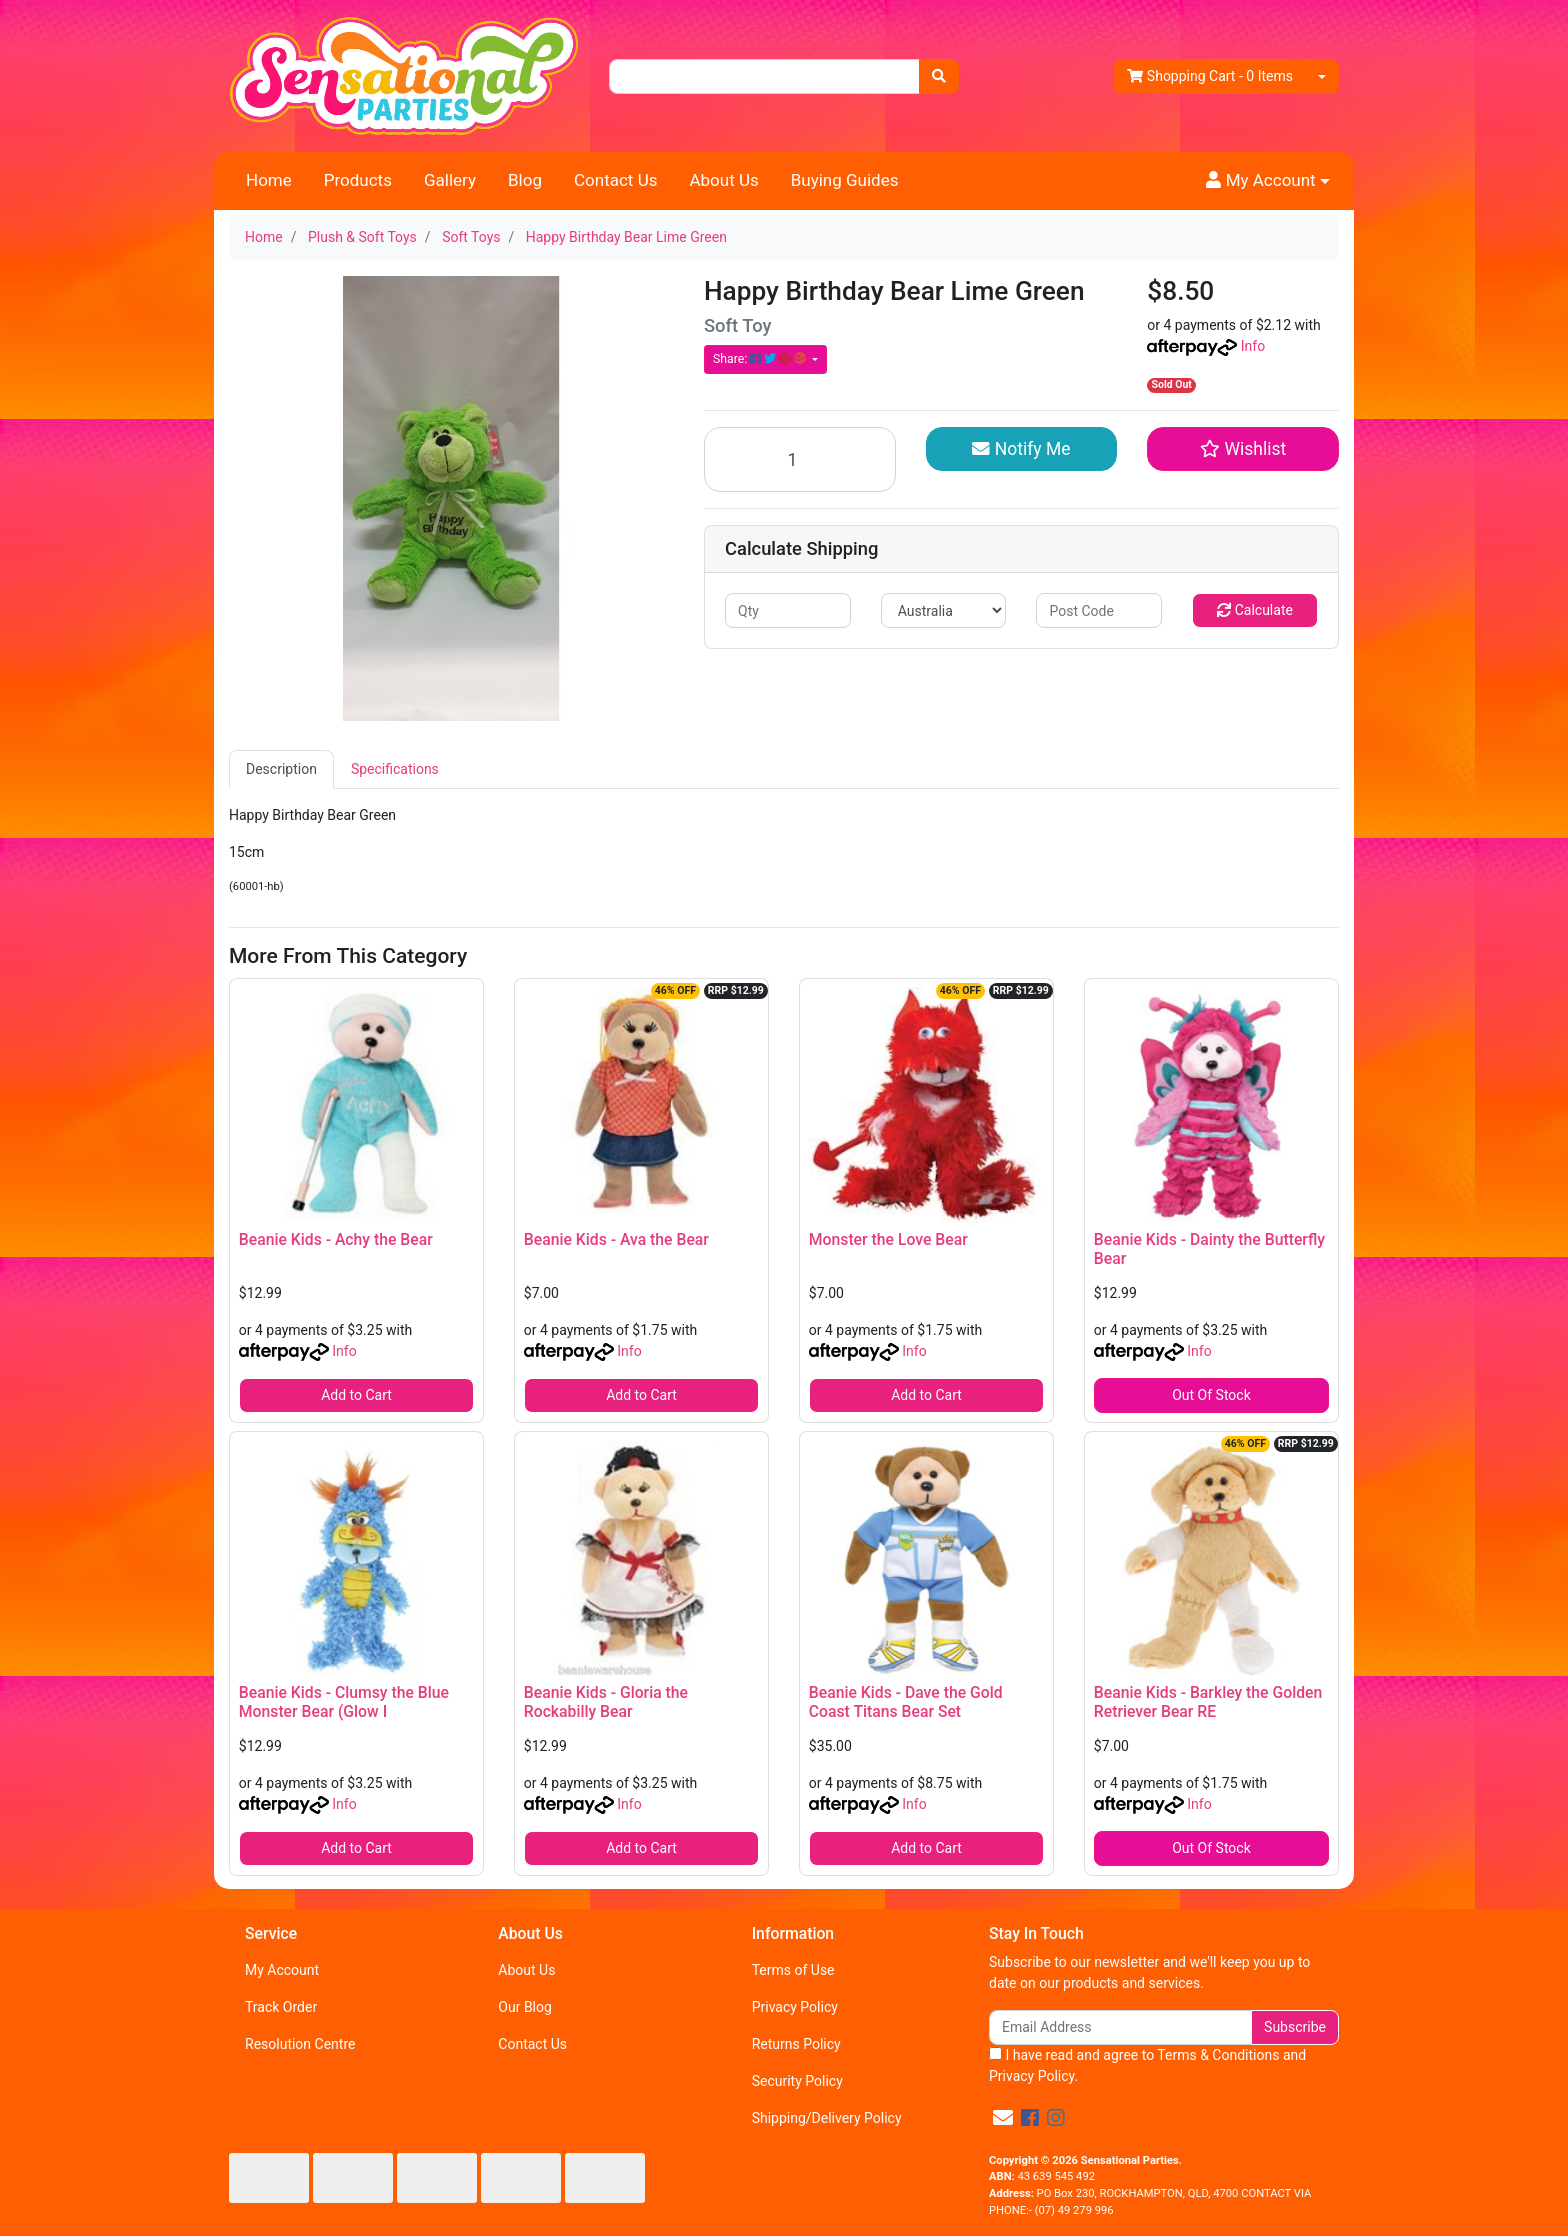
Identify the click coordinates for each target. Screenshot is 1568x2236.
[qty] (788, 610)
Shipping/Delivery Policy (827, 2118)
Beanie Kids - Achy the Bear (336, 1239)
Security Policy (797, 2081)
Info (1253, 346)
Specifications (395, 769)
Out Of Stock (1211, 1395)
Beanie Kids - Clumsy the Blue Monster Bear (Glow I (344, 1702)
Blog (525, 180)
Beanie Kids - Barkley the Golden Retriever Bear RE (1208, 1702)
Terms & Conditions (1218, 2055)
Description (281, 769)
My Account (282, 1970)
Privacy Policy (795, 2007)
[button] (1268, 181)
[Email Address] (1120, 2027)
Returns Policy (796, 2044)
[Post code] (1099, 610)
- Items (1210, 76)
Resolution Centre (300, 2044)
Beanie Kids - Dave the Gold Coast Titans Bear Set (906, 1702)
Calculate (1255, 610)
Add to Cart (356, 1395)
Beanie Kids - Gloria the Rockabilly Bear (606, 1702)
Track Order (281, 2007)
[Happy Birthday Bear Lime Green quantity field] (800, 459)
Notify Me (1021, 449)
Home (269, 180)
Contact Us (615, 180)
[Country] (944, 610)
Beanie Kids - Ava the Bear (616, 1239)
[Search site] (939, 76)
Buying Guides (845, 180)
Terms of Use (793, 1970)
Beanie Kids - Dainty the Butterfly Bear (1209, 1249)
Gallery (450, 180)
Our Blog (525, 2007)
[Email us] (1003, 2118)
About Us (723, 180)
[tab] (281, 769)
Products (358, 180)
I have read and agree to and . (1147, 2065)
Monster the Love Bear (888, 1239)
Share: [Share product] (761, 359)
